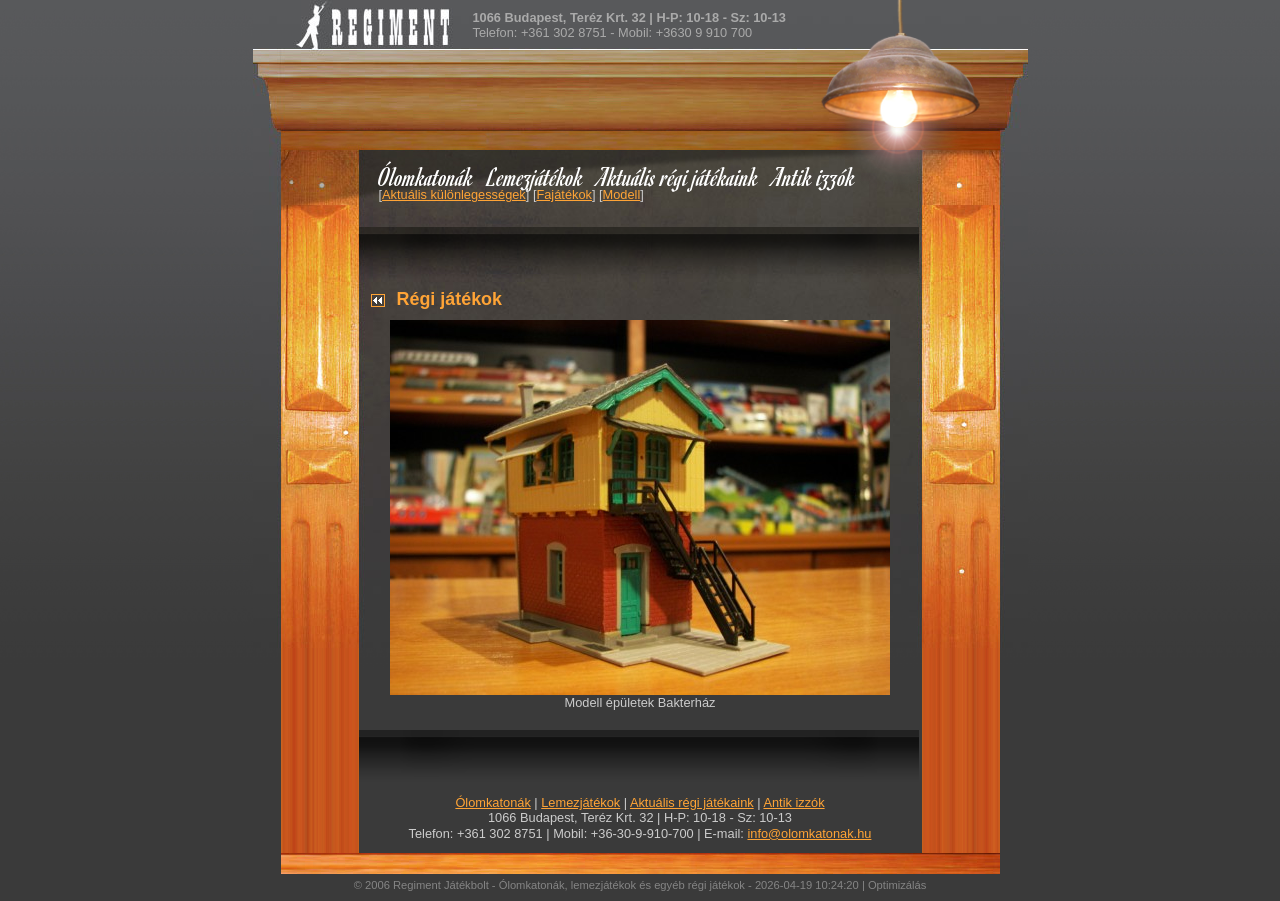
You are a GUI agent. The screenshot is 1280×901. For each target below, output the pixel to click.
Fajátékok (563, 194)
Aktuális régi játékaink (678, 176)
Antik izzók (814, 176)
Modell (622, 194)
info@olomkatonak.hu (809, 833)
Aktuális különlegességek (454, 194)
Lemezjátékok (535, 176)
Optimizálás (897, 885)
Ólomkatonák (425, 176)
